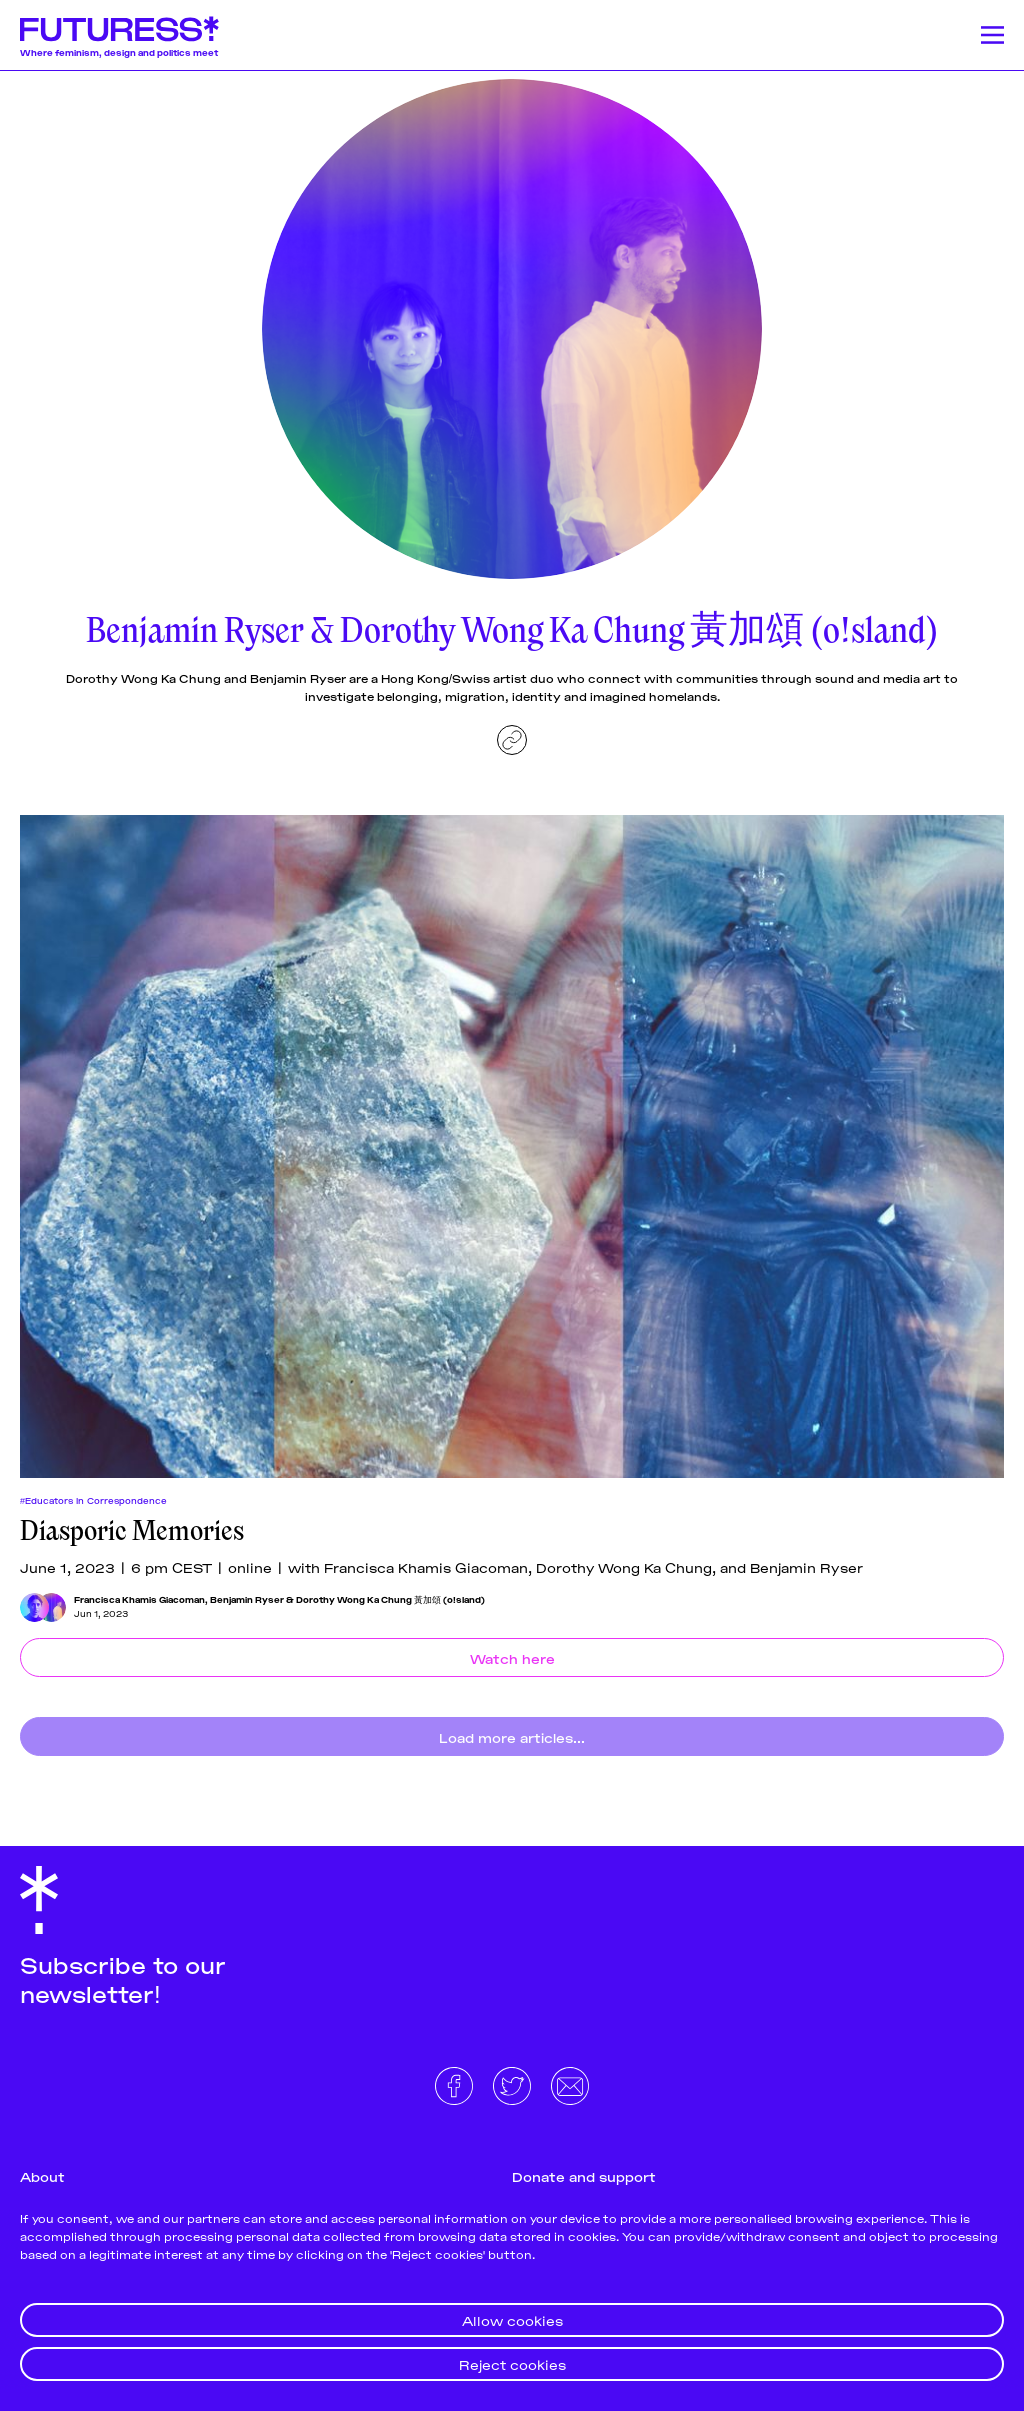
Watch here (512, 1657)
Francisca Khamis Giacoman (139, 1599)
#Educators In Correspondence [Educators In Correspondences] (93, 1500)
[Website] (512, 740)
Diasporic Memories (132, 1531)
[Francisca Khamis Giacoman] (34, 1607)
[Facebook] (456, 2083)
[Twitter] (514, 2083)
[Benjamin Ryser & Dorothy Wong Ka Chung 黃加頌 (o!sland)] (51, 1607)
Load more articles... (512, 1736)
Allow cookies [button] (512, 2319)
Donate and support (584, 2175)
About (42, 2175)
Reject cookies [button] (512, 2363)
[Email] (570, 2083)
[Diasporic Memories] (512, 1146)
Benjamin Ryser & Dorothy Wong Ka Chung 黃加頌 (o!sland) (347, 1599)
